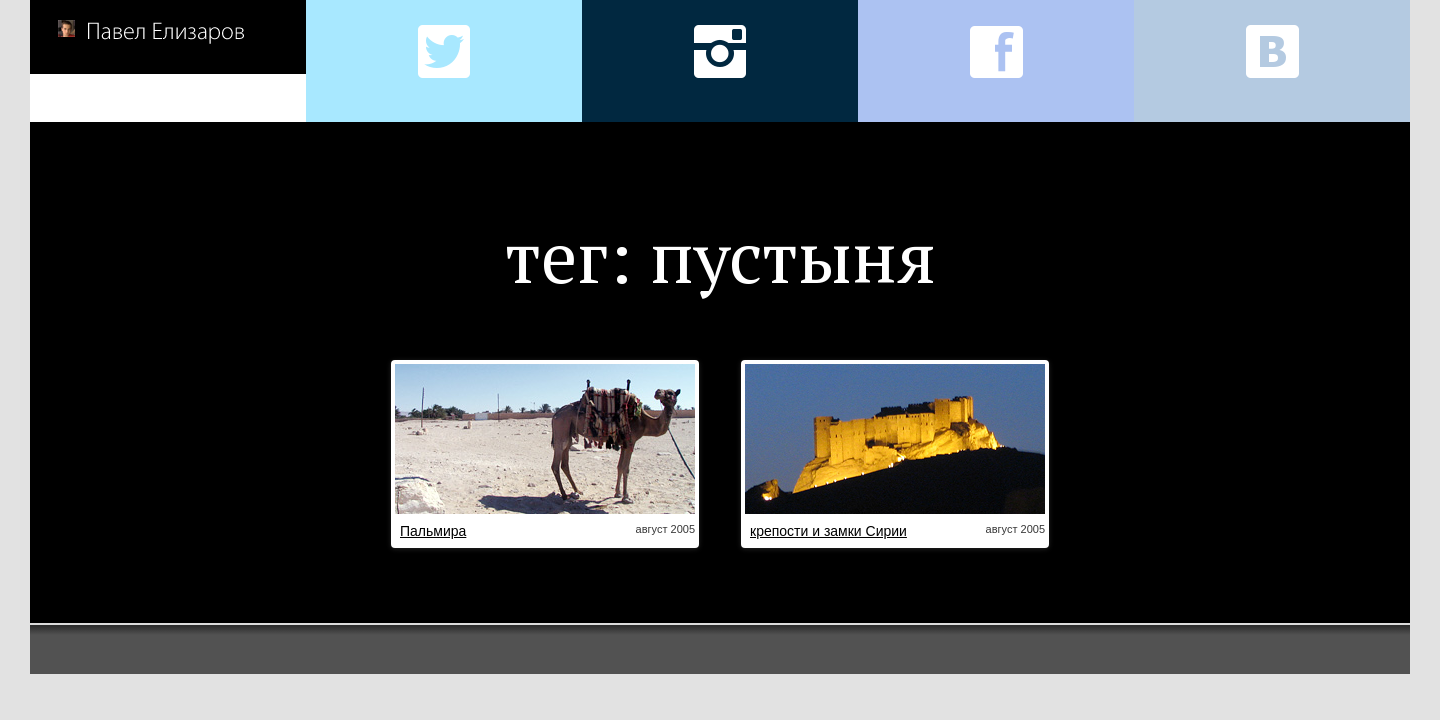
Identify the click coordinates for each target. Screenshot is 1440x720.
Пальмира (433, 531)
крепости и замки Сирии (828, 531)
